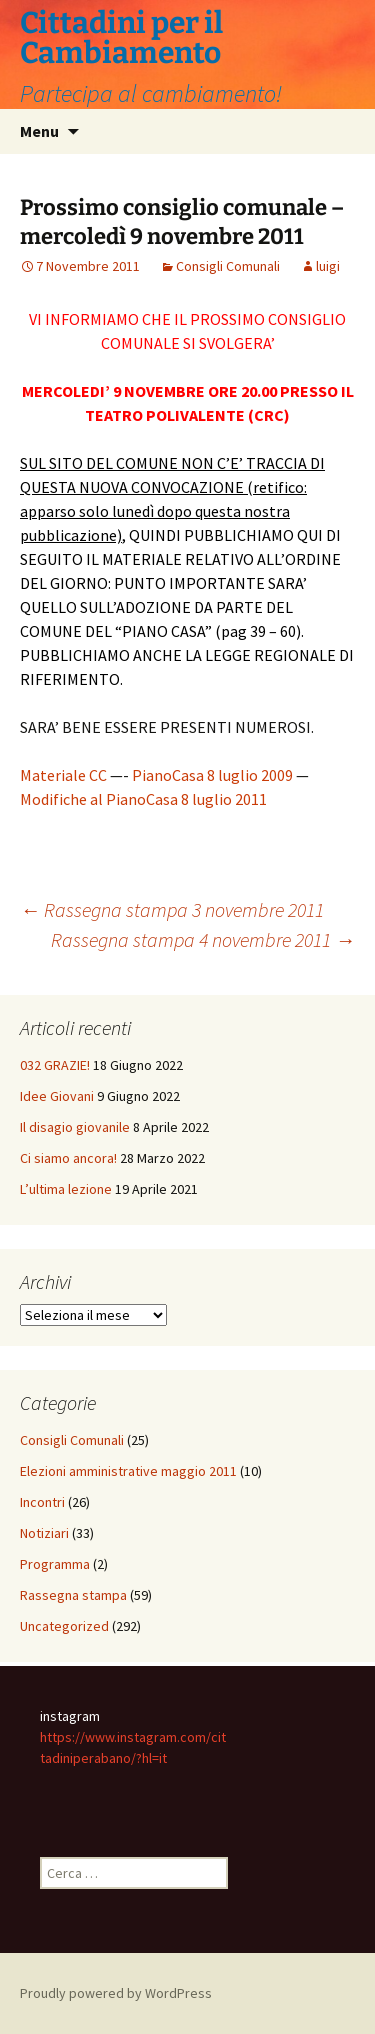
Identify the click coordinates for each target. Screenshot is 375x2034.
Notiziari (44, 1533)
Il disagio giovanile (75, 1127)
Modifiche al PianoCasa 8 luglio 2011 (143, 799)
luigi (328, 266)
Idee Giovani (57, 1096)
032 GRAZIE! (55, 1065)
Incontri (42, 1502)
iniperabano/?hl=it (113, 1758)
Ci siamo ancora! (68, 1158)
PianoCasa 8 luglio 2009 (212, 775)
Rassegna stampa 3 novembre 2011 (172, 909)
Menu (39, 131)
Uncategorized (64, 1626)
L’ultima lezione (66, 1189)
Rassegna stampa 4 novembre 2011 (203, 939)
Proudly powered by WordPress (116, 1993)
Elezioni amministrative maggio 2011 (128, 1471)
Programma (55, 1564)
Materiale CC (63, 775)
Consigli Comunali (228, 266)
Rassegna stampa (73, 1595)
